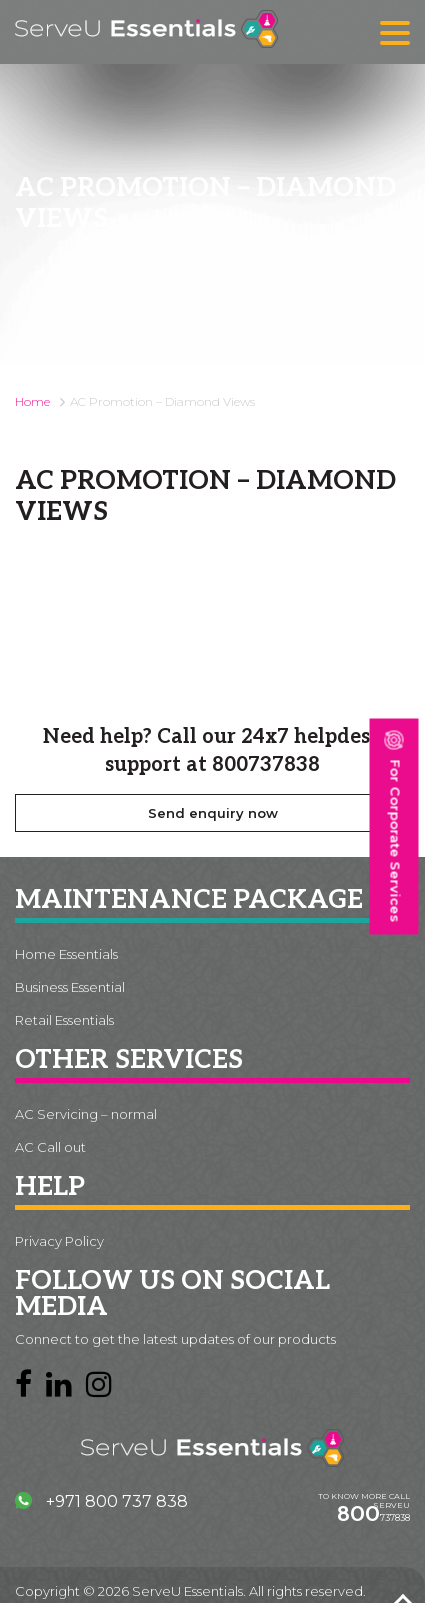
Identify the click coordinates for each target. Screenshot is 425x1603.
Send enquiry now (213, 813)
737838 (373, 1514)
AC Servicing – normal (86, 1114)
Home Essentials (66, 954)
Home (32, 401)
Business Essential (70, 987)
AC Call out (50, 1147)
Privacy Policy (59, 1241)
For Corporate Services (393, 826)
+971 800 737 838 (101, 1501)
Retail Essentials (64, 1020)
